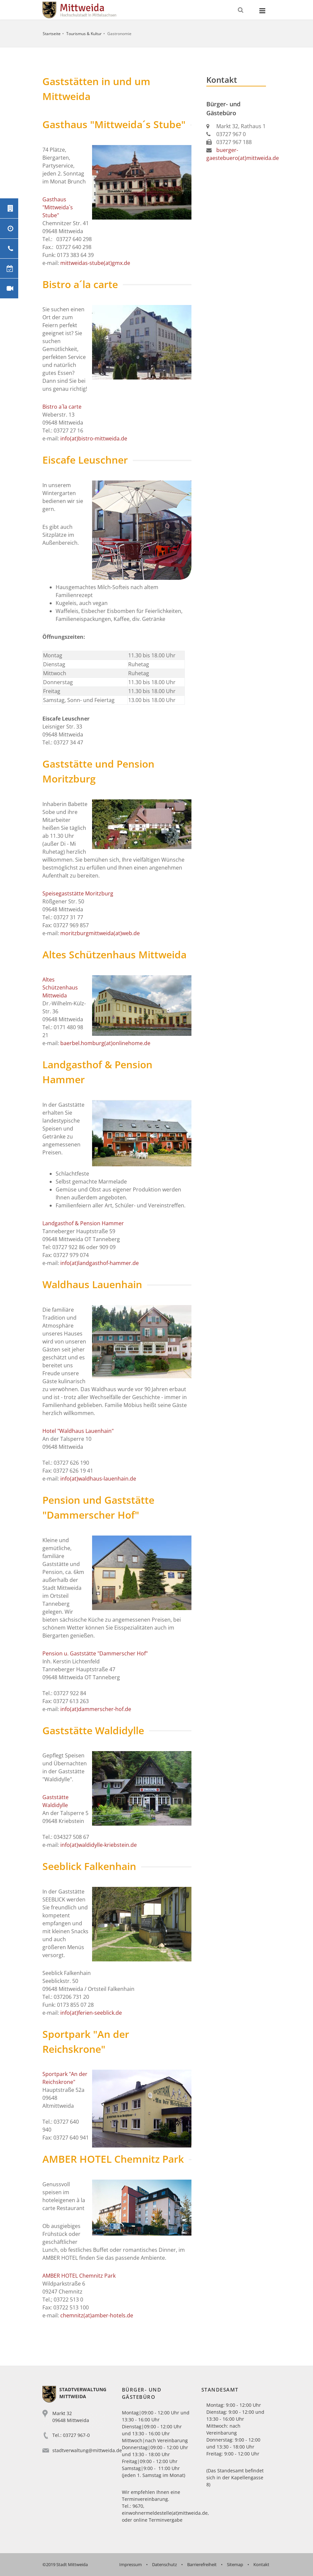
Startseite (52, 33)
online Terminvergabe (158, 2520)
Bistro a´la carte (61, 406)
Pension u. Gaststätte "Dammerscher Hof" (95, 1653)
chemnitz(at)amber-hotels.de (96, 2315)
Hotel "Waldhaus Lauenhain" (78, 1431)
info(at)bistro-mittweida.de (93, 438)
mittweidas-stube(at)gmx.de (95, 263)
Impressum (130, 2564)
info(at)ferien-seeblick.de (91, 2012)
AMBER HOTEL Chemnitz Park (79, 2275)
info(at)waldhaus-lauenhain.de (98, 1478)
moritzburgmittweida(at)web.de (100, 933)
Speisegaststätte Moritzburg (77, 893)
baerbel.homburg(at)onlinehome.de (105, 1043)
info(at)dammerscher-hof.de (95, 1709)
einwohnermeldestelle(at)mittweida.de (165, 2513)
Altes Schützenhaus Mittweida (60, 987)
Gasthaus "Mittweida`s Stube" (57, 207)
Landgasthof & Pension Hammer (83, 1223)
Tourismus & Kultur (84, 33)
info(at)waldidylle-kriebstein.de (98, 1844)
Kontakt (261, 2564)
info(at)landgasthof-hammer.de (99, 1263)
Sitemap (235, 2564)
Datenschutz (164, 2564)
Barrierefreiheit (202, 2564)
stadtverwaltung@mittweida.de (87, 2450)
